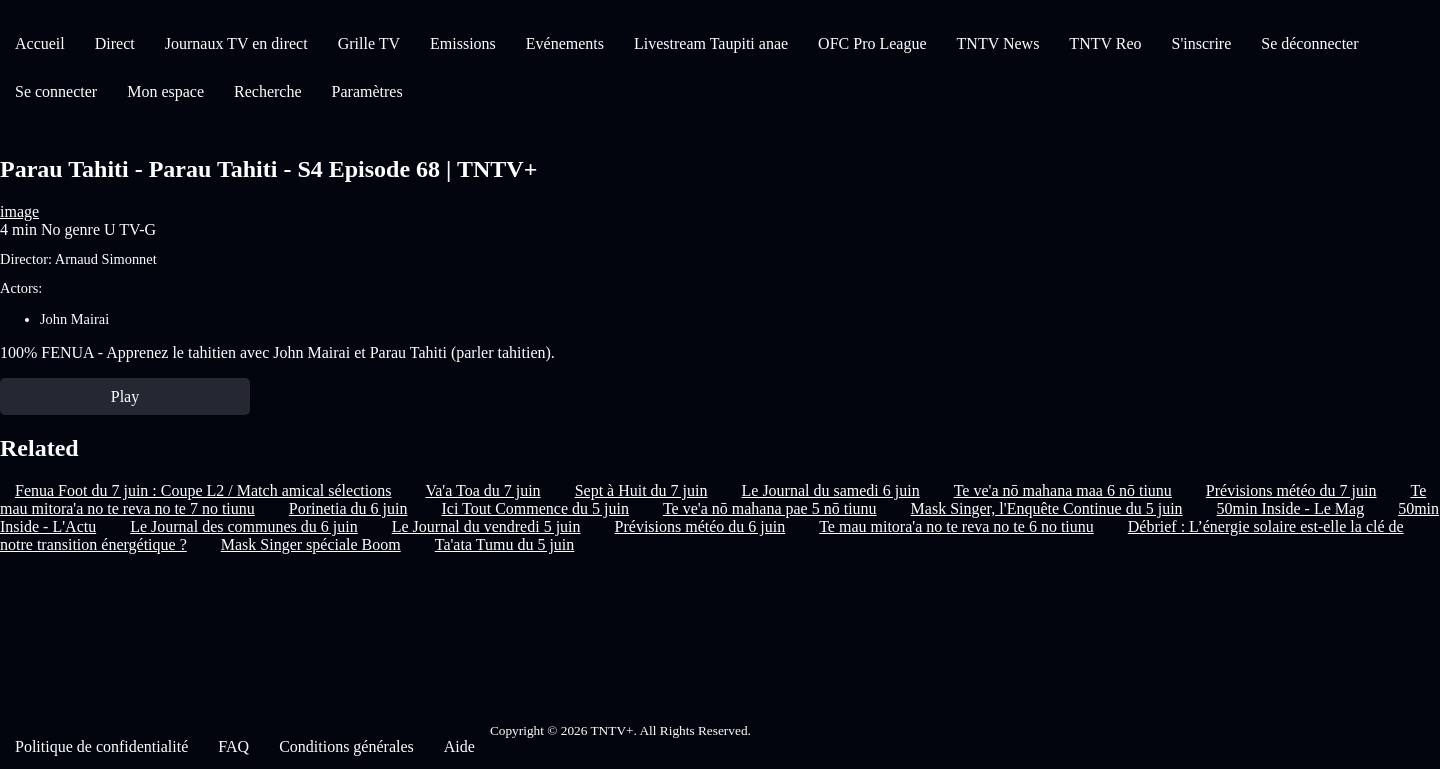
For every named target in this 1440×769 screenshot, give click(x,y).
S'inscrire (1202, 43)
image (19, 211)
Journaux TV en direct (236, 43)
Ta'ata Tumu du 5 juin (505, 544)
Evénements (565, 43)
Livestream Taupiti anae (711, 43)
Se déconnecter (1309, 43)
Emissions (463, 43)
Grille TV (369, 43)
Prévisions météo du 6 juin (700, 526)
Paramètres (367, 91)
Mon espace (165, 91)
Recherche (268, 91)
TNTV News (998, 43)
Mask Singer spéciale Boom (311, 544)
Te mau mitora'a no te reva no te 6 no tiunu (956, 526)
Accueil (40, 43)
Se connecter (56, 91)
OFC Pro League (872, 43)
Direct (115, 43)
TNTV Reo (1105, 43)
